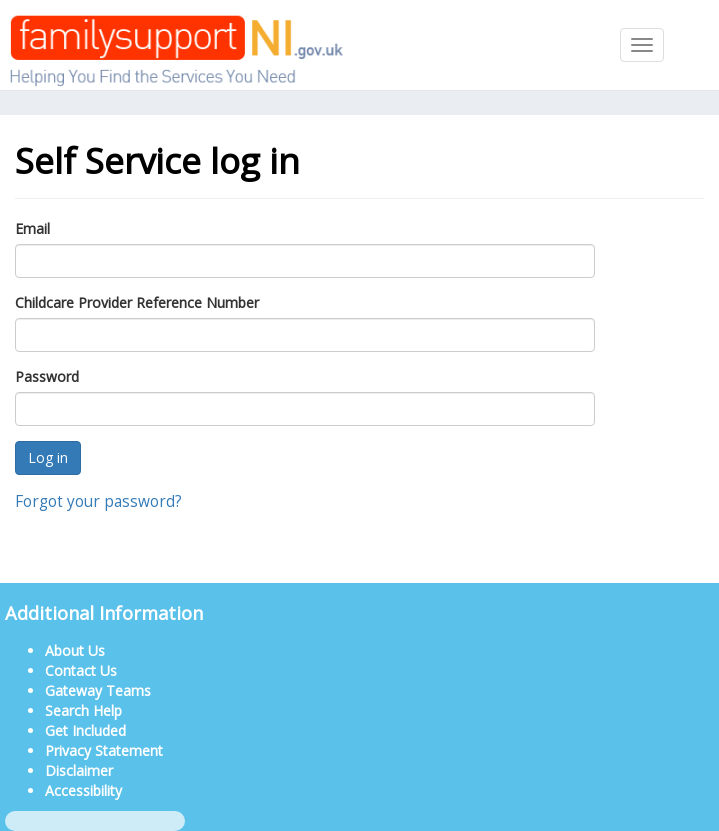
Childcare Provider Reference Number (137, 302)
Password (47, 376)
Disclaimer (79, 770)
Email (32, 228)
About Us (75, 650)
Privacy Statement (104, 750)
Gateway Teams (98, 690)
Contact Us (81, 670)
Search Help (83, 710)
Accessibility (83, 790)
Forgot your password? (98, 501)
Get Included (85, 730)
